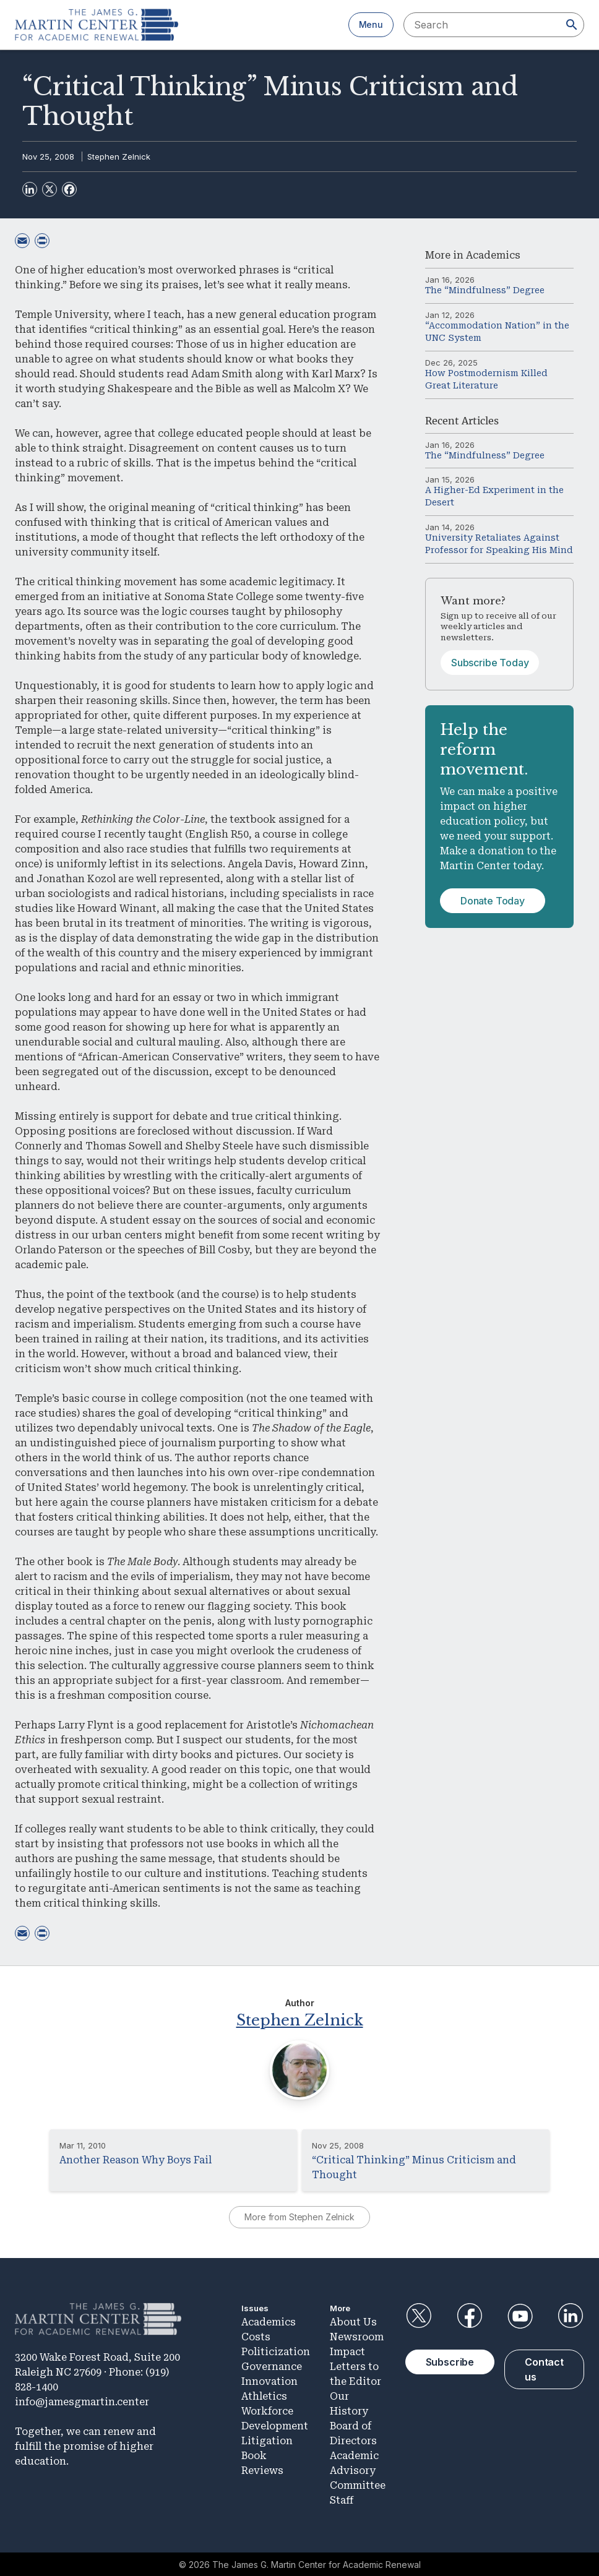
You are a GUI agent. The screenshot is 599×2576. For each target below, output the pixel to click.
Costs (255, 2336)
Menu (371, 24)
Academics (493, 255)
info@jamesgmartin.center (82, 2401)
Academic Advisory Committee (358, 2469)
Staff (341, 2499)
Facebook (469, 2315)
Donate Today (492, 901)
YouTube (519, 2315)
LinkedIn (570, 2315)
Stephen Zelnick (118, 156)
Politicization (275, 2350)
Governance (271, 2365)
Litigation (267, 2439)
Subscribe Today (490, 662)
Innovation (269, 2380)
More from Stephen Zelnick (299, 2216)
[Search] (571, 24)
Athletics (264, 2395)
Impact (347, 2350)
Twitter (419, 2315)
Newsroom (357, 2336)
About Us (353, 2321)
